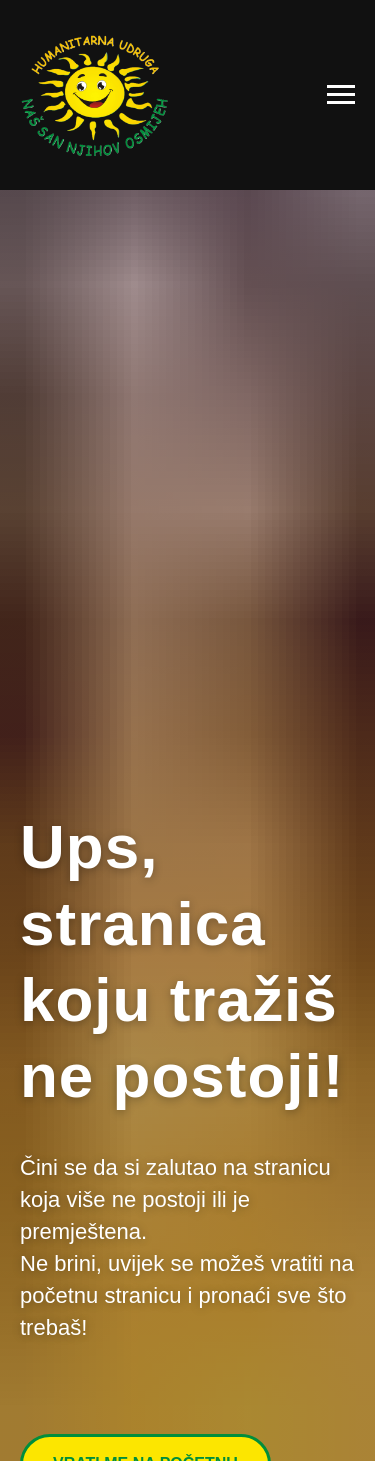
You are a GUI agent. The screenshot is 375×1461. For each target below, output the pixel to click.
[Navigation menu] (341, 95)
